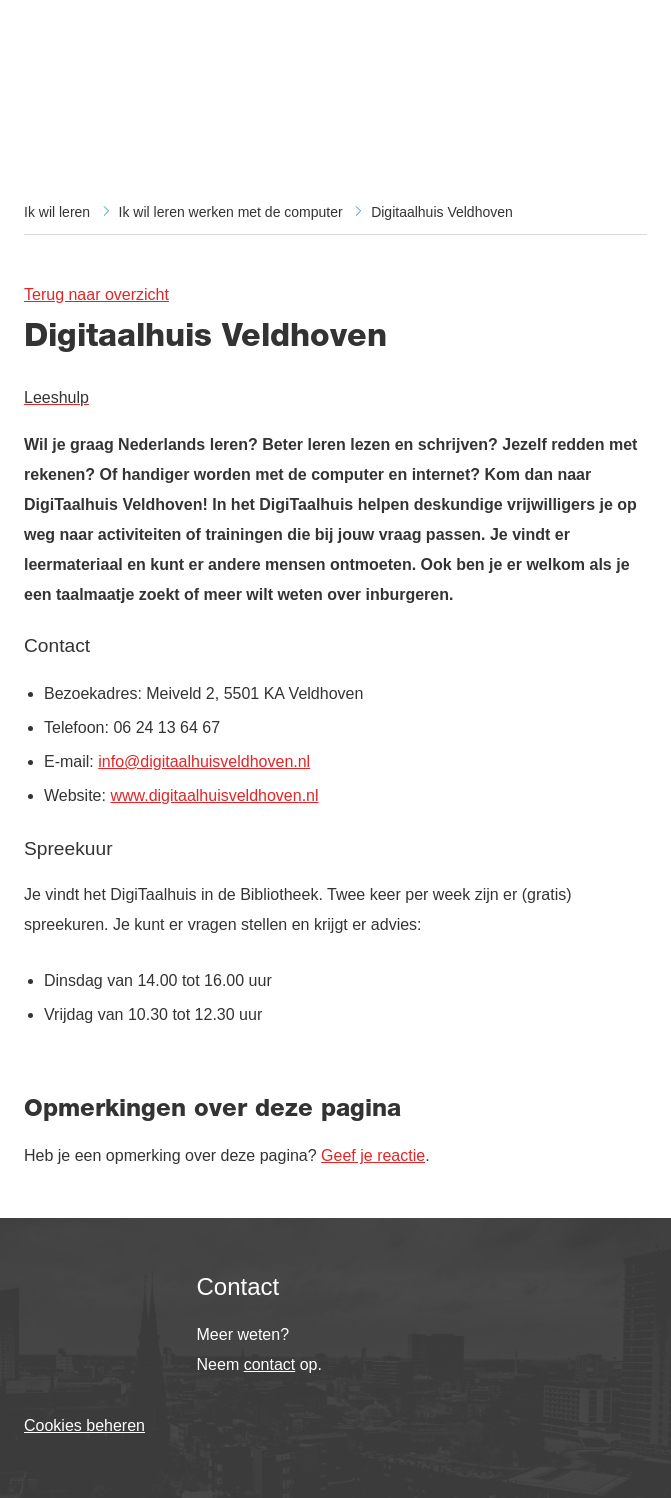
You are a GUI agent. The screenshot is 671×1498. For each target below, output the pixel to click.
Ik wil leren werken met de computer (231, 212)
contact (270, 1364)
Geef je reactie (373, 1155)
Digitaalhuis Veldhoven (442, 212)
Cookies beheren (84, 1425)
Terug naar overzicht (96, 294)
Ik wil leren (57, 212)
